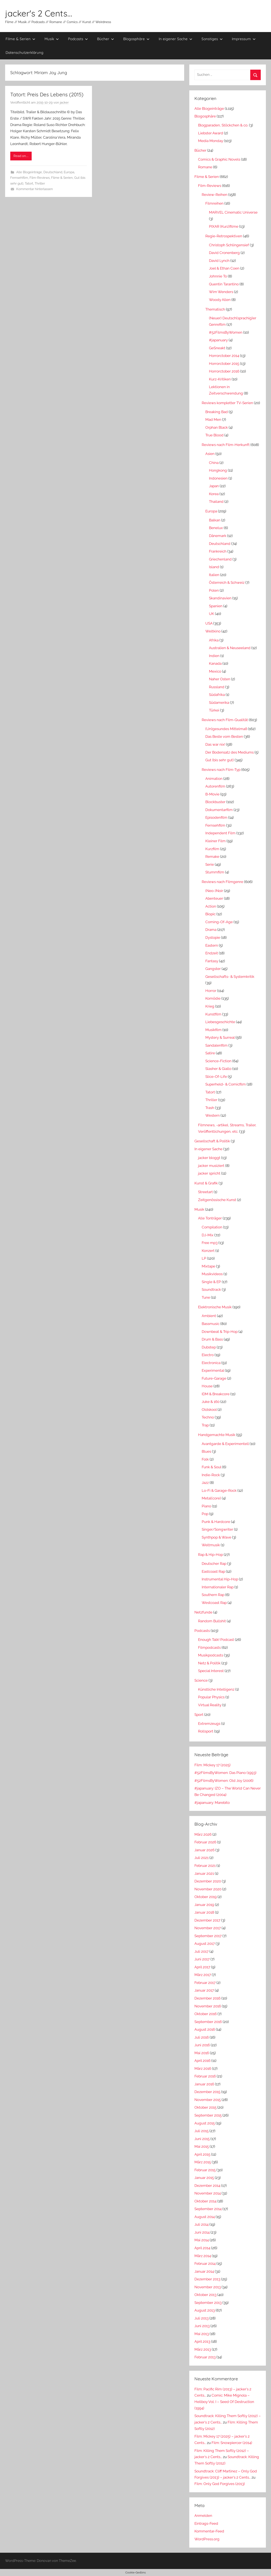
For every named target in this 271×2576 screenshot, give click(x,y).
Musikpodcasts (210, 1655)
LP (204, 1258)
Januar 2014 (204, 2271)
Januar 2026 (204, 1850)
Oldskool (209, 1409)
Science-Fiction (218, 1061)
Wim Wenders (221, 292)
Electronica (211, 1363)
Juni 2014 (202, 2232)
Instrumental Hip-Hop (220, 1579)
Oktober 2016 (205, 2014)
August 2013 (204, 2310)
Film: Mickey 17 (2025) (212, 1765)
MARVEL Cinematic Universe (233, 212)
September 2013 (208, 2302)
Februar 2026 (205, 1842)
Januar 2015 (204, 2178)
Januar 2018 (204, 1912)
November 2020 (207, 1889)
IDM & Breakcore (216, 1394)
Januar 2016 (204, 2084)
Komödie (213, 998)
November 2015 (207, 2100)
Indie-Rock (211, 1475)
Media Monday (210, 141)
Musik (51, 39)
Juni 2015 (202, 2139)
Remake (212, 856)
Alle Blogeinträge (29, 172)
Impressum (244, 39)
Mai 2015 (201, 2146)
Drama (210, 929)
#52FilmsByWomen (225, 332)
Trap (205, 1425)
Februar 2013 (205, 2357)
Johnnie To (218, 276)
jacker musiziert (211, 1165)
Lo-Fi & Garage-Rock (219, 1490)
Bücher (105, 39)
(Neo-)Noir (214, 891)
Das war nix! (215, 744)
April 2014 (202, 2248)
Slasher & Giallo (218, 1068)
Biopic (210, 914)
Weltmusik (211, 1545)
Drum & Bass (212, 1339)
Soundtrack (211, 1289)
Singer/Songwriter (217, 1529)
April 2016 (202, 2060)
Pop (205, 1514)
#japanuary (218, 340)
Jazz (205, 1482)
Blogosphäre (136, 39)
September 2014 (208, 2209)
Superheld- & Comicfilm (225, 1084)
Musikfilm (213, 1030)
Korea (214, 494)
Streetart (205, 1192)
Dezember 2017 (207, 1920)
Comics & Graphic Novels (219, 159)
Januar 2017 (204, 1990)
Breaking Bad (216, 412)
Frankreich (218, 551)
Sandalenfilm (216, 1045)
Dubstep (209, 1347)
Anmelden (203, 2515)
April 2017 (202, 1967)
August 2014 (204, 2217)
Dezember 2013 (207, 2279)
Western (212, 1115)
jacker (64, 102)
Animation (213, 778)
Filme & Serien (20, 39)
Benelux (216, 528)
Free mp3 (210, 1243)
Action (210, 906)
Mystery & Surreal (220, 1037)
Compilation (212, 1227)
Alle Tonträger (210, 1218)
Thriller (40, 183)
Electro (208, 1355)
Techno (208, 1417)
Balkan (214, 520)
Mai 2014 (201, 2240)
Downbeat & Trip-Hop (220, 1331)
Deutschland (52, 172)
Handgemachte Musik (216, 1435)
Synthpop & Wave (216, 1537)
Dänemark (217, 536)
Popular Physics (211, 1697)
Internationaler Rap (218, 1587)
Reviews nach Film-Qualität (225, 720)
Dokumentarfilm (219, 810)
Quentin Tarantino (224, 284)
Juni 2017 (202, 1959)
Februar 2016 (205, 2076)
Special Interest (211, 1671)
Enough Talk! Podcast (216, 1639)
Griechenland (220, 559)
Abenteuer (214, 898)
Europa (69, 172)
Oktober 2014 (205, 2201)
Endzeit (211, 953)
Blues (206, 1451)
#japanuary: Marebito (212, 1802)
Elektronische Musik (215, 1307)
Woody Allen (220, 300)
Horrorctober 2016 (224, 371)
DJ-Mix (207, 1235)
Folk (205, 1459)
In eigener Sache (175, 39)
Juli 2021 (201, 1858)
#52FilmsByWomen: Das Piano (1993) (225, 1773)
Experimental (213, 1370)
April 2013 (202, 2341)
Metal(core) (211, 1498)
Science (201, 1680)
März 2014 (202, 2256)
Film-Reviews (40, 178)
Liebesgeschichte (220, 1022)
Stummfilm (214, 872)
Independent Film (220, 833)
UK (211, 614)
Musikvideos (212, 1274)
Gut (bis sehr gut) (219, 760)
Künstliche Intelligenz (216, 1689)
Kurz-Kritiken (220, 379)
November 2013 (207, 2287)
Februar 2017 (205, 1982)
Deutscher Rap (214, 1563)
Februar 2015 (205, 2170)
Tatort (29, 183)
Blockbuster (215, 802)
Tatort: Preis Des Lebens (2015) (46, 94)
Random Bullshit (212, 1621)
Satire (210, 1053)
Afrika (214, 640)
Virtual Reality (209, 1705)
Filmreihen (214, 203)
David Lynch (219, 260)
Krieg (209, 1006)
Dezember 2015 (207, 2092)
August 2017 (204, 1943)
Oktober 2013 (205, 2295)
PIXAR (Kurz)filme (223, 226)
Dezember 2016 (207, 1998)
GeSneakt (217, 348)
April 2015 (202, 2154)
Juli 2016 (201, 2037)
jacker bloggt (209, 1158)
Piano (206, 1506)
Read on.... (20, 156)
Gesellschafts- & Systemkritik (229, 976)
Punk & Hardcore (216, 1522)
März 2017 (202, 1975)
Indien (214, 656)
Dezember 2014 (207, 2185)
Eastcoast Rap (213, 1571)
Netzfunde (203, 1612)
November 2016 (207, 2006)
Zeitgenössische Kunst (217, 1200)
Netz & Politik (209, 1663)
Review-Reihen (214, 194)
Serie (209, 864)
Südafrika (217, 694)
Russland (216, 687)
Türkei (214, 710)
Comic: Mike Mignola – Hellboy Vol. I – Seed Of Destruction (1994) (224, 2401)
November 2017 (207, 1928)
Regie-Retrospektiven (223, 236)
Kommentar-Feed (209, 2531)
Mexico (215, 671)
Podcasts (78, 39)
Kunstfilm (213, 1014)
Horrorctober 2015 (224, 363)
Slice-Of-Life (216, 1076)
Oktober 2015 (205, 2107)
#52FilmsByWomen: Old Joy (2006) (223, 1780)
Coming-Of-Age (219, 922)
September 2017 (208, 1936)
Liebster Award (210, 133)
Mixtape (208, 1266)
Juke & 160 (210, 1401)
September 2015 (208, 2115)
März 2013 (202, 2349)
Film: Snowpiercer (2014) (232, 2443)
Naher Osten (219, 679)
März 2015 (202, 2162)
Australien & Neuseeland (229, 648)
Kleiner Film (215, 841)
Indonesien (218, 478)
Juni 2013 (202, 2326)
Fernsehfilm (19, 178)
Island (214, 567)
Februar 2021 (205, 1865)
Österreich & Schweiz (226, 582)
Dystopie (212, 937)
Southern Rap (213, 1595)
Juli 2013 (201, 2318)
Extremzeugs (209, 1723)
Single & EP (211, 1282)
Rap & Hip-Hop (210, 1554)
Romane (205, 167)
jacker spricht (209, 1173)
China (214, 463)
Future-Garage (214, 1378)
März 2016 (202, 2068)
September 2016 (208, 2022)
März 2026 (203, 1834)
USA (208, 623)
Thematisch (215, 309)
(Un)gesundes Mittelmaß (226, 729)
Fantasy (211, 961)
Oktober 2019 (205, 1897)
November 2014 (207, 2193)
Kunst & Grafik (206, 1183)
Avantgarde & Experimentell (225, 1444)
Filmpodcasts (209, 1647)
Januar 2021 (204, 1873)
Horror (210, 991)
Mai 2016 (201, 2053)
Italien (214, 575)
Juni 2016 (202, 2045)
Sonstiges (212, 39)
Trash (209, 1108)
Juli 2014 (201, 2224)
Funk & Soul (211, 1467)
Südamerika (219, 702)
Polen (214, 590)
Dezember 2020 (207, 1881)
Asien (210, 454)
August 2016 (204, 2029)
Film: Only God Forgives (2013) (219, 2484)
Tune (206, 1297)
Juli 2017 (201, 1951)
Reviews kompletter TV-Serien (227, 403)
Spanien (215, 606)
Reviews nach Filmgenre (222, 882)
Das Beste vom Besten (224, 736)
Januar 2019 (204, 1905)
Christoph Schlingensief (229, 245)
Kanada (215, 663)
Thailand (216, 501)
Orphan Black (216, 427)
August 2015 (204, 2123)
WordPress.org (206, 2539)
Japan (214, 486)
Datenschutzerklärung (24, 52)
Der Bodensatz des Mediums (229, 752)
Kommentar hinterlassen (34, 189)
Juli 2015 (201, 2131)
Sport (198, 1714)
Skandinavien (220, 598)
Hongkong (218, 470)
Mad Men (213, 419)
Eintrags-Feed (206, 2523)
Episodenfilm (216, 817)
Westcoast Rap (214, 1602)
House (207, 1386)
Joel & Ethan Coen (224, 268)
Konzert (208, 1250)
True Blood (214, 435)
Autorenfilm (215, 786)
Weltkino (213, 631)
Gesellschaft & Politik (212, 1141)
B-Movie (212, 794)
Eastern (211, 945)
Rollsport (205, 1731)
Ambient (209, 1316)
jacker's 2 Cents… (38, 13)
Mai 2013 (201, 2334)
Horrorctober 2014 (224, 356)
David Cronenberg (224, 253)
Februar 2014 (205, 2263)
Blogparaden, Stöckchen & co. (223, 125)
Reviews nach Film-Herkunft (226, 445)
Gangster (213, 969)
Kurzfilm (212, 849)
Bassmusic (210, 1324)
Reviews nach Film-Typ (221, 769)
